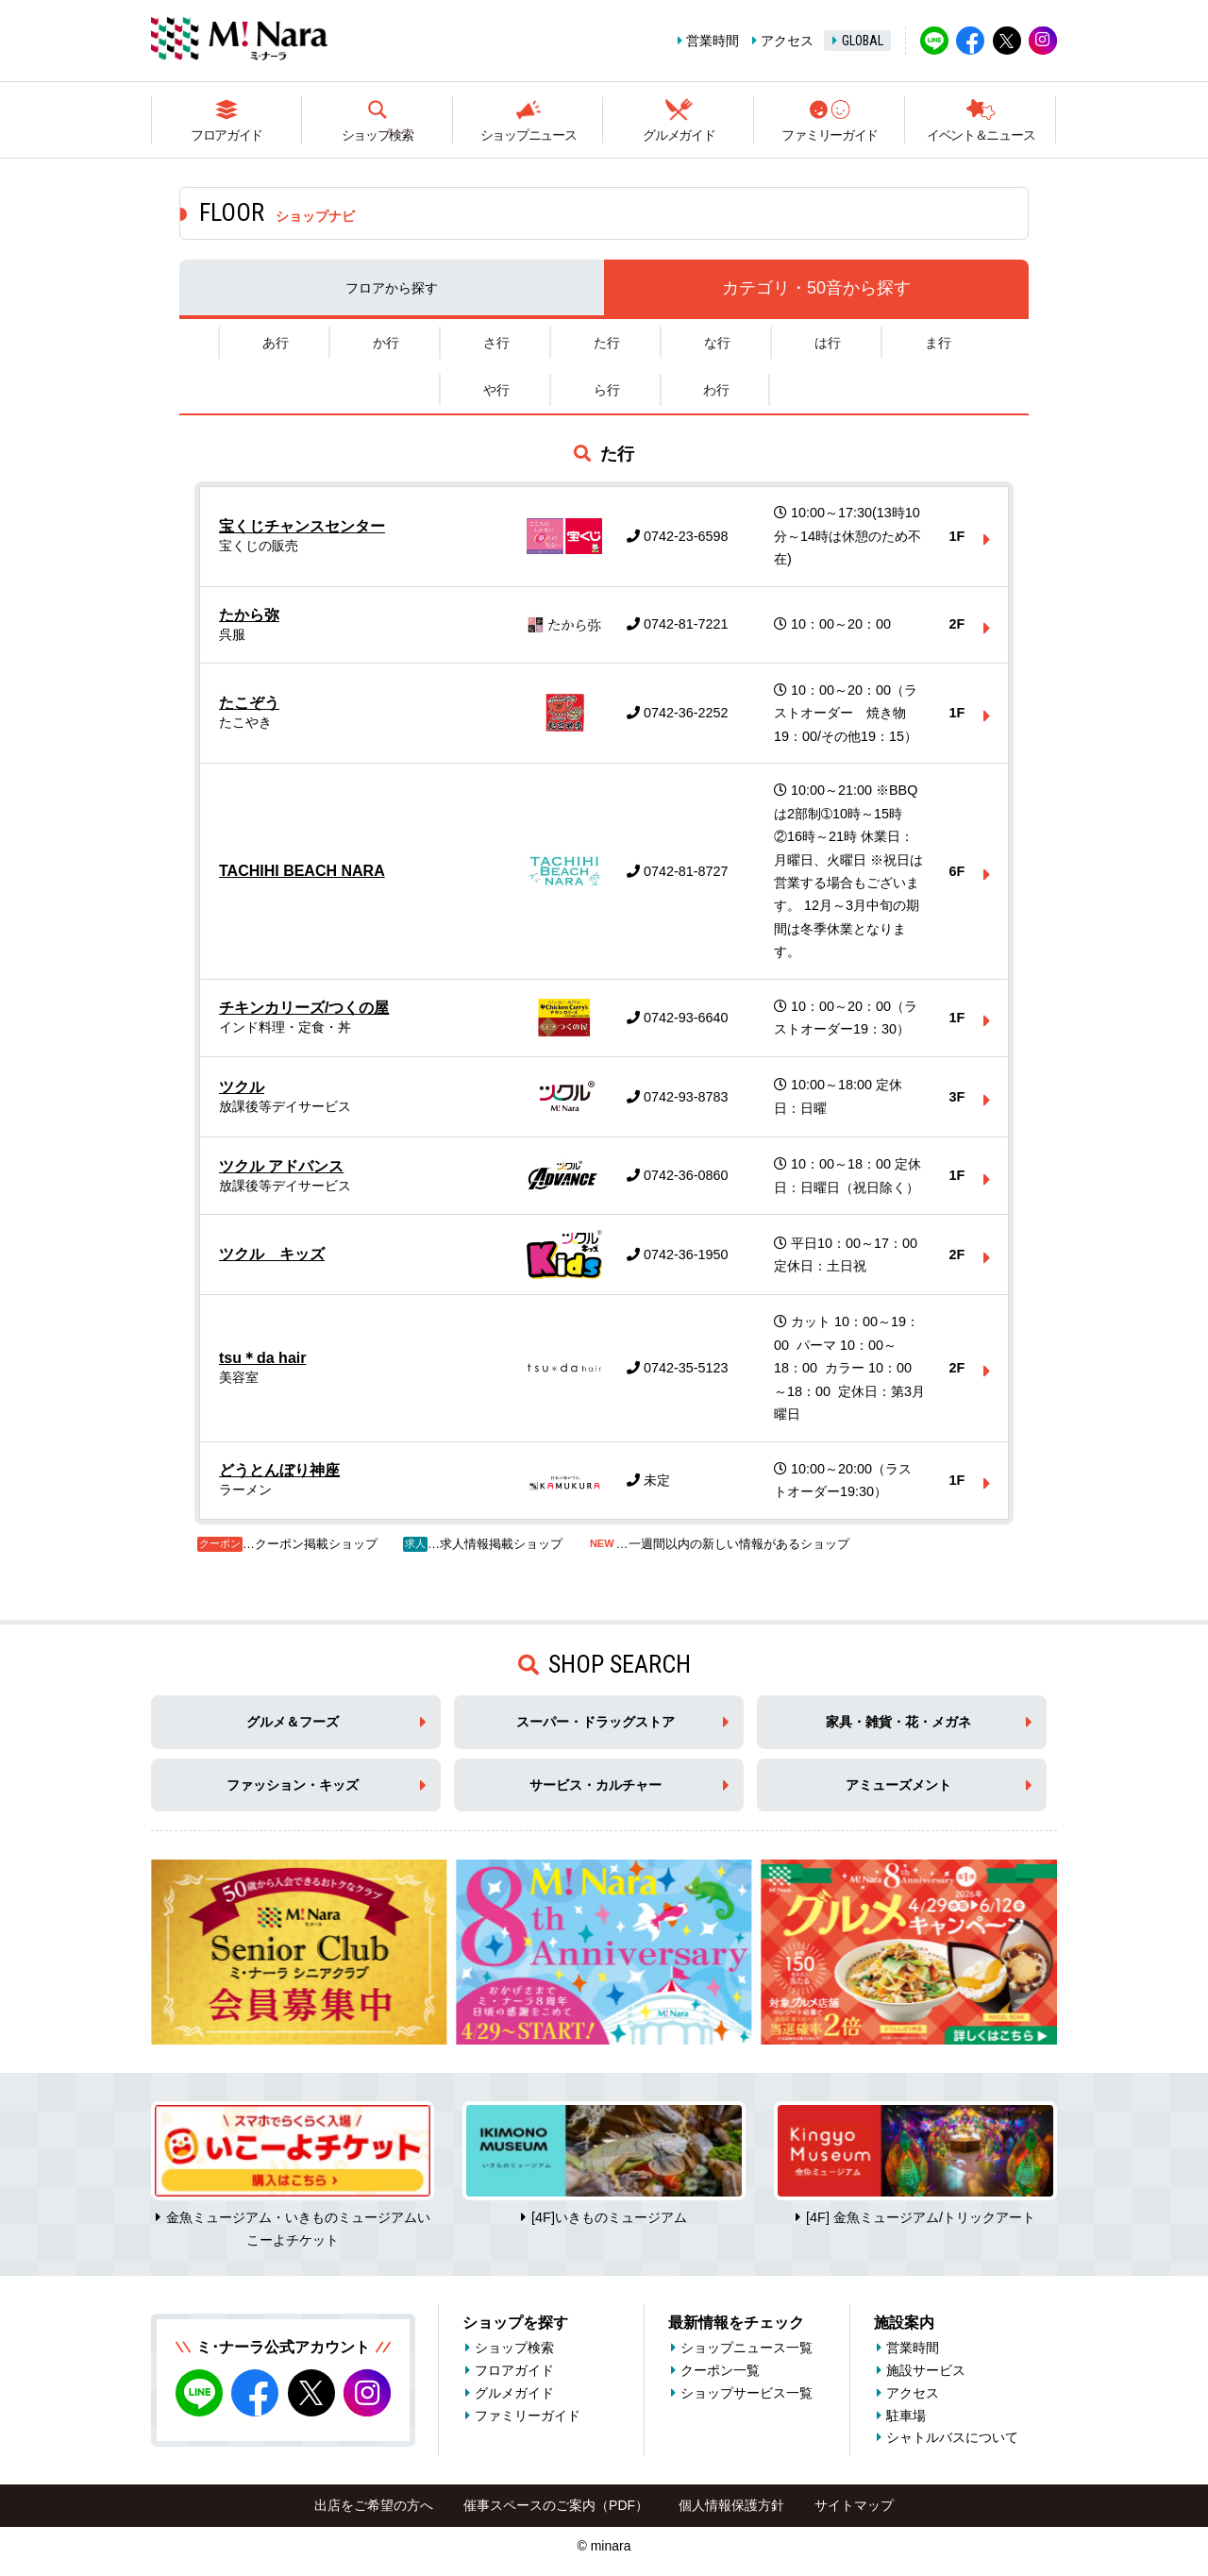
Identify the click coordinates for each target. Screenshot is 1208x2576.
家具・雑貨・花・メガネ (898, 1721)
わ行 (716, 389)
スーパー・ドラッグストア (595, 1721)
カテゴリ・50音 (816, 287)
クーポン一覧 (720, 2370)
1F (957, 536)
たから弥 (249, 615)
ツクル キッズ (272, 1254)
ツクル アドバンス (281, 1166)
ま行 (938, 342)
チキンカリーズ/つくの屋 (304, 1008)
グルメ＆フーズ (292, 1721)
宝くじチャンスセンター (302, 526)
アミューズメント (898, 1785)
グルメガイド (678, 135)
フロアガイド (226, 135)
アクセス (787, 40)
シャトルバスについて (952, 2437)
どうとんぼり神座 (279, 1470)
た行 (607, 342)
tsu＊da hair (262, 1358)
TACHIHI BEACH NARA (302, 871)
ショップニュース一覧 (746, 2347)
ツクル (241, 1087)
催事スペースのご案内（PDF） (555, 2505)
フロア (391, 287)
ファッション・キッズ (292, 1785)
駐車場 (906, 2415)
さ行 (496, 342)
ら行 (607, 389)
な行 (717, 342)
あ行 (275, 342)
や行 (496, 389)
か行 (386, 342)
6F (957, 871)
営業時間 (712, 40)
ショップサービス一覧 (746, 2392)
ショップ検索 (377, 135)
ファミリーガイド (829, 135)
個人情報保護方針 (731, 2505)
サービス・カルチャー (595, 1785)
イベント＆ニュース (980, 135)
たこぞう (249, 703)
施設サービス (925, 2370)
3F (957, 1096)
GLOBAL (862, 40)
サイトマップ (854, 2505)
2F (957, 623)
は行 (827, 342)
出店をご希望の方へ (373, 2505)
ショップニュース (528, 135)
